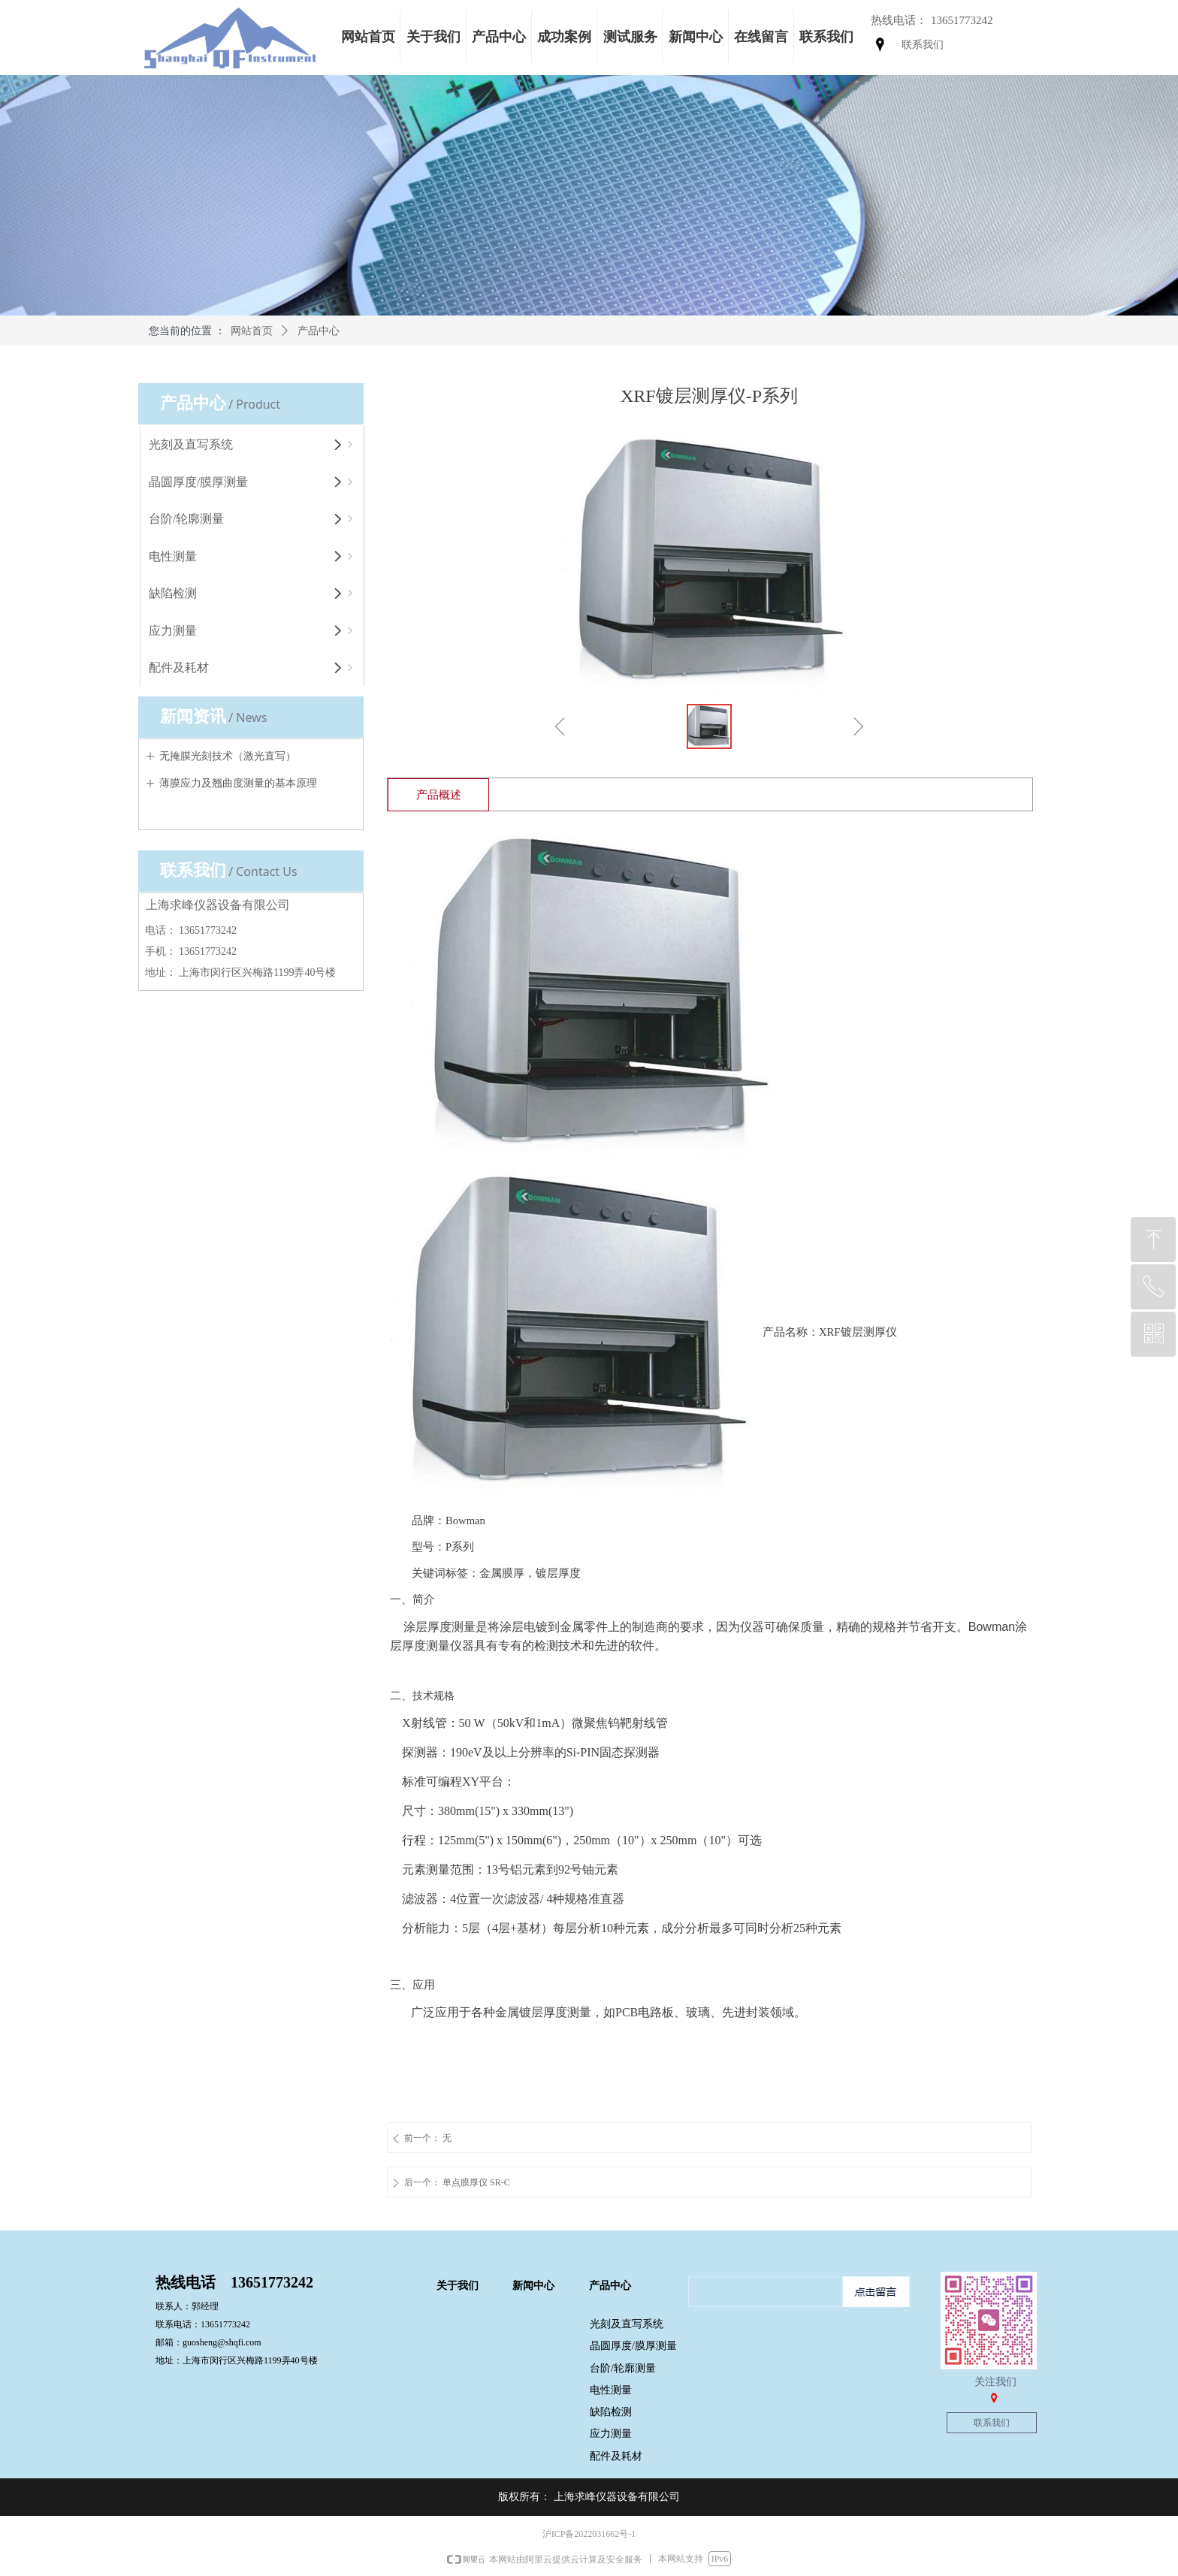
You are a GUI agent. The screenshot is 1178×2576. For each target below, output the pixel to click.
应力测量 (252, 631)
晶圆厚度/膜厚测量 (252, 482)
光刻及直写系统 (252, 444)
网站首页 (252, 331)
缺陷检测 (252, 593)
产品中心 (319, 331)
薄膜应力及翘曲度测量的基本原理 (238, 783)
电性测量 (252, 556)
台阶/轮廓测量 (252, 519)
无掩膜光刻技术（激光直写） (227, 756)
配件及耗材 (252, 668)
